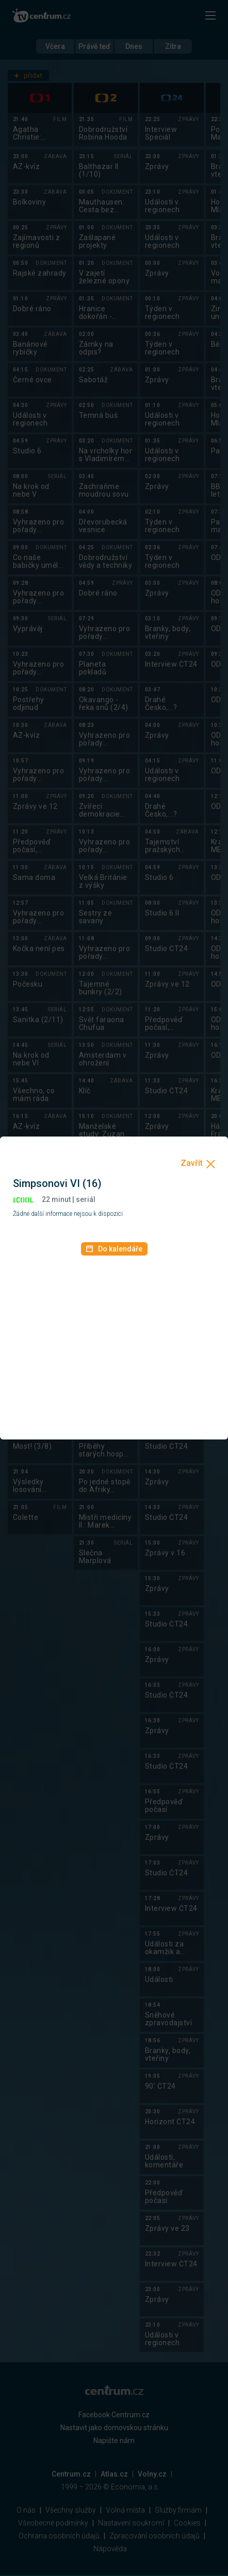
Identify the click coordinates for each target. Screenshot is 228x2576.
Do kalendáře (114, 1249)
